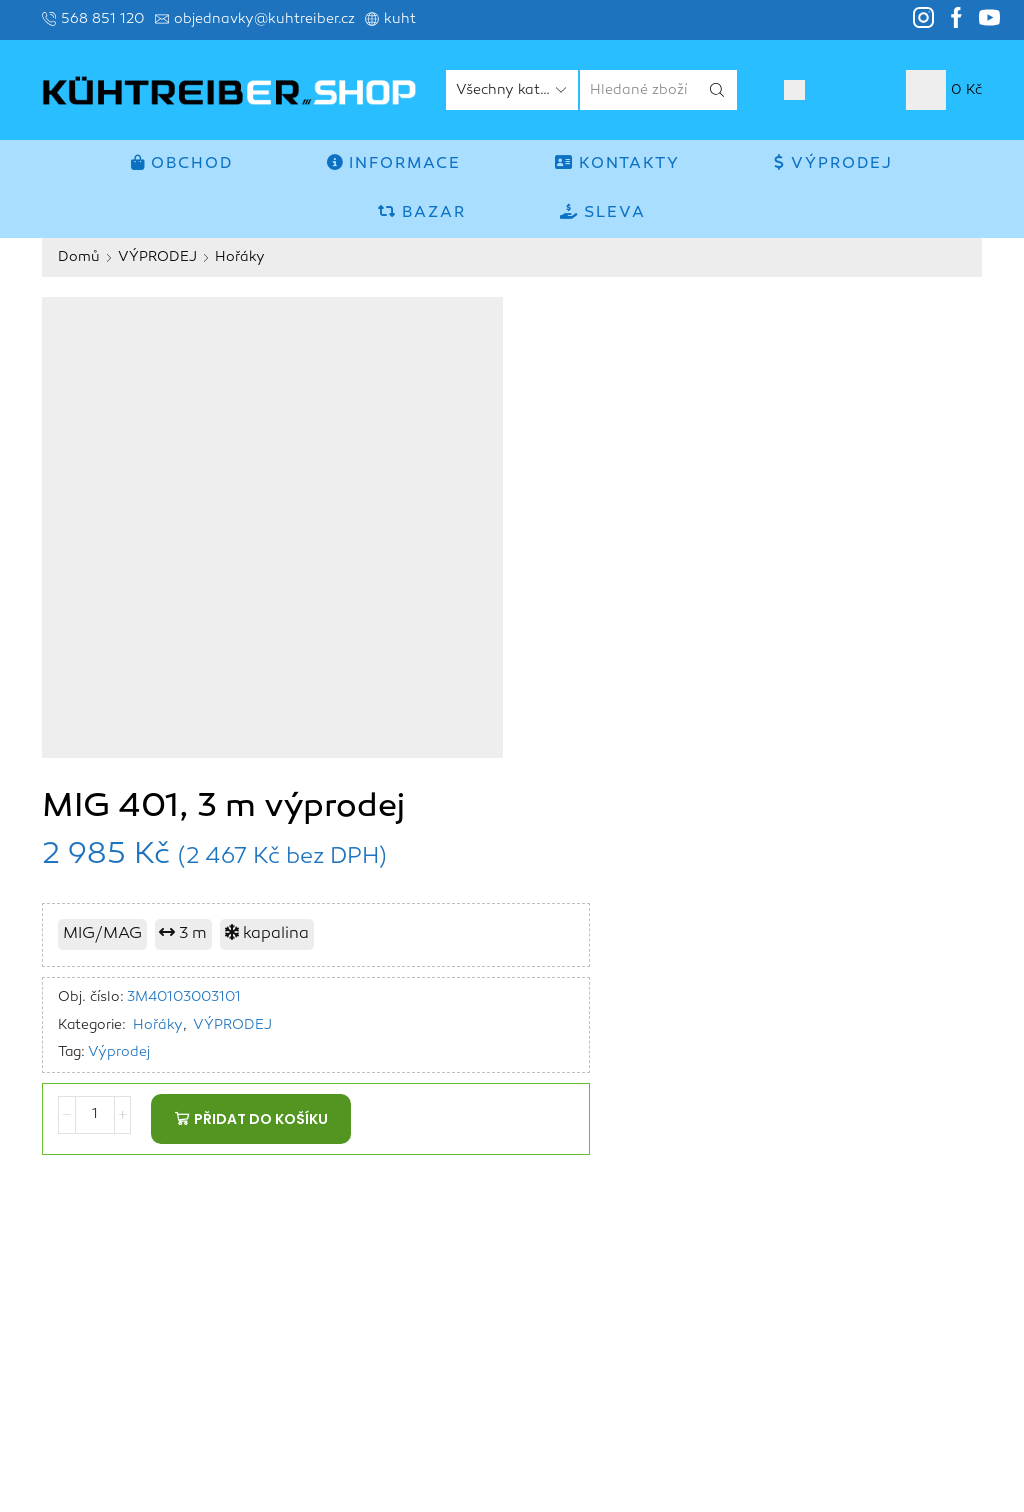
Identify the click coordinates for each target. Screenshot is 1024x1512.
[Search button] (717, 90)
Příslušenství (938, 1351)
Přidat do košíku (697, 628)
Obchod (182, 163)
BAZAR (422, 212)
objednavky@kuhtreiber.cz (132, 1293)
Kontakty (617, 163)
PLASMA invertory (910, 1264)
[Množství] (531, 628)
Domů (79, 257)
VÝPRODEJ (833, 163)
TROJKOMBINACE (920, 1293)
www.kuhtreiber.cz (144, 1322)
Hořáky (240, 257)
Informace (394, 163)
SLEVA (603, 212)
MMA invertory (871, 1149)
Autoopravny (866, 1322)
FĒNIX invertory (840, 1207)
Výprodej (557, 561)
